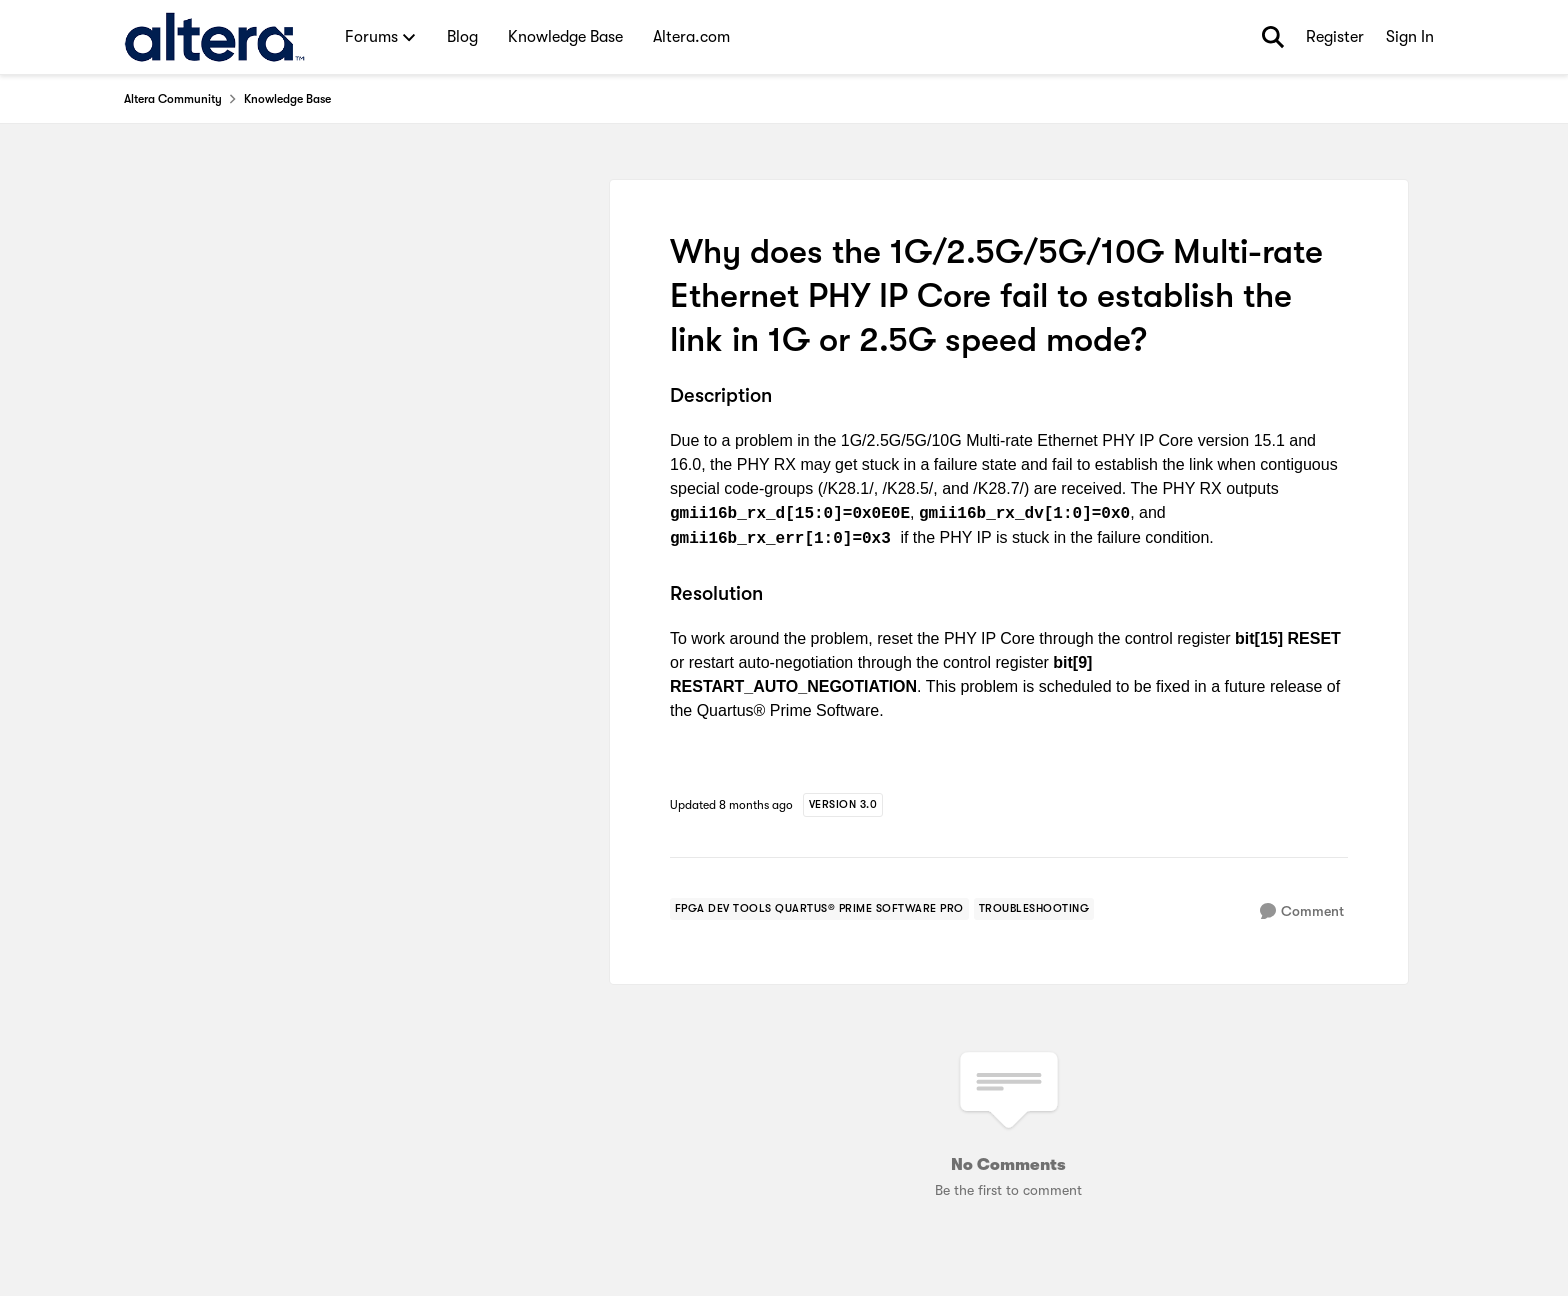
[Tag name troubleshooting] (1034, 909)
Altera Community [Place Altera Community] (173, 99)
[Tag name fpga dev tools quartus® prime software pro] (819, 909)
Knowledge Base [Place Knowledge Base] (287, 99)
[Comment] (1302, 911)
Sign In (1410, 37)
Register (1335, 37)
